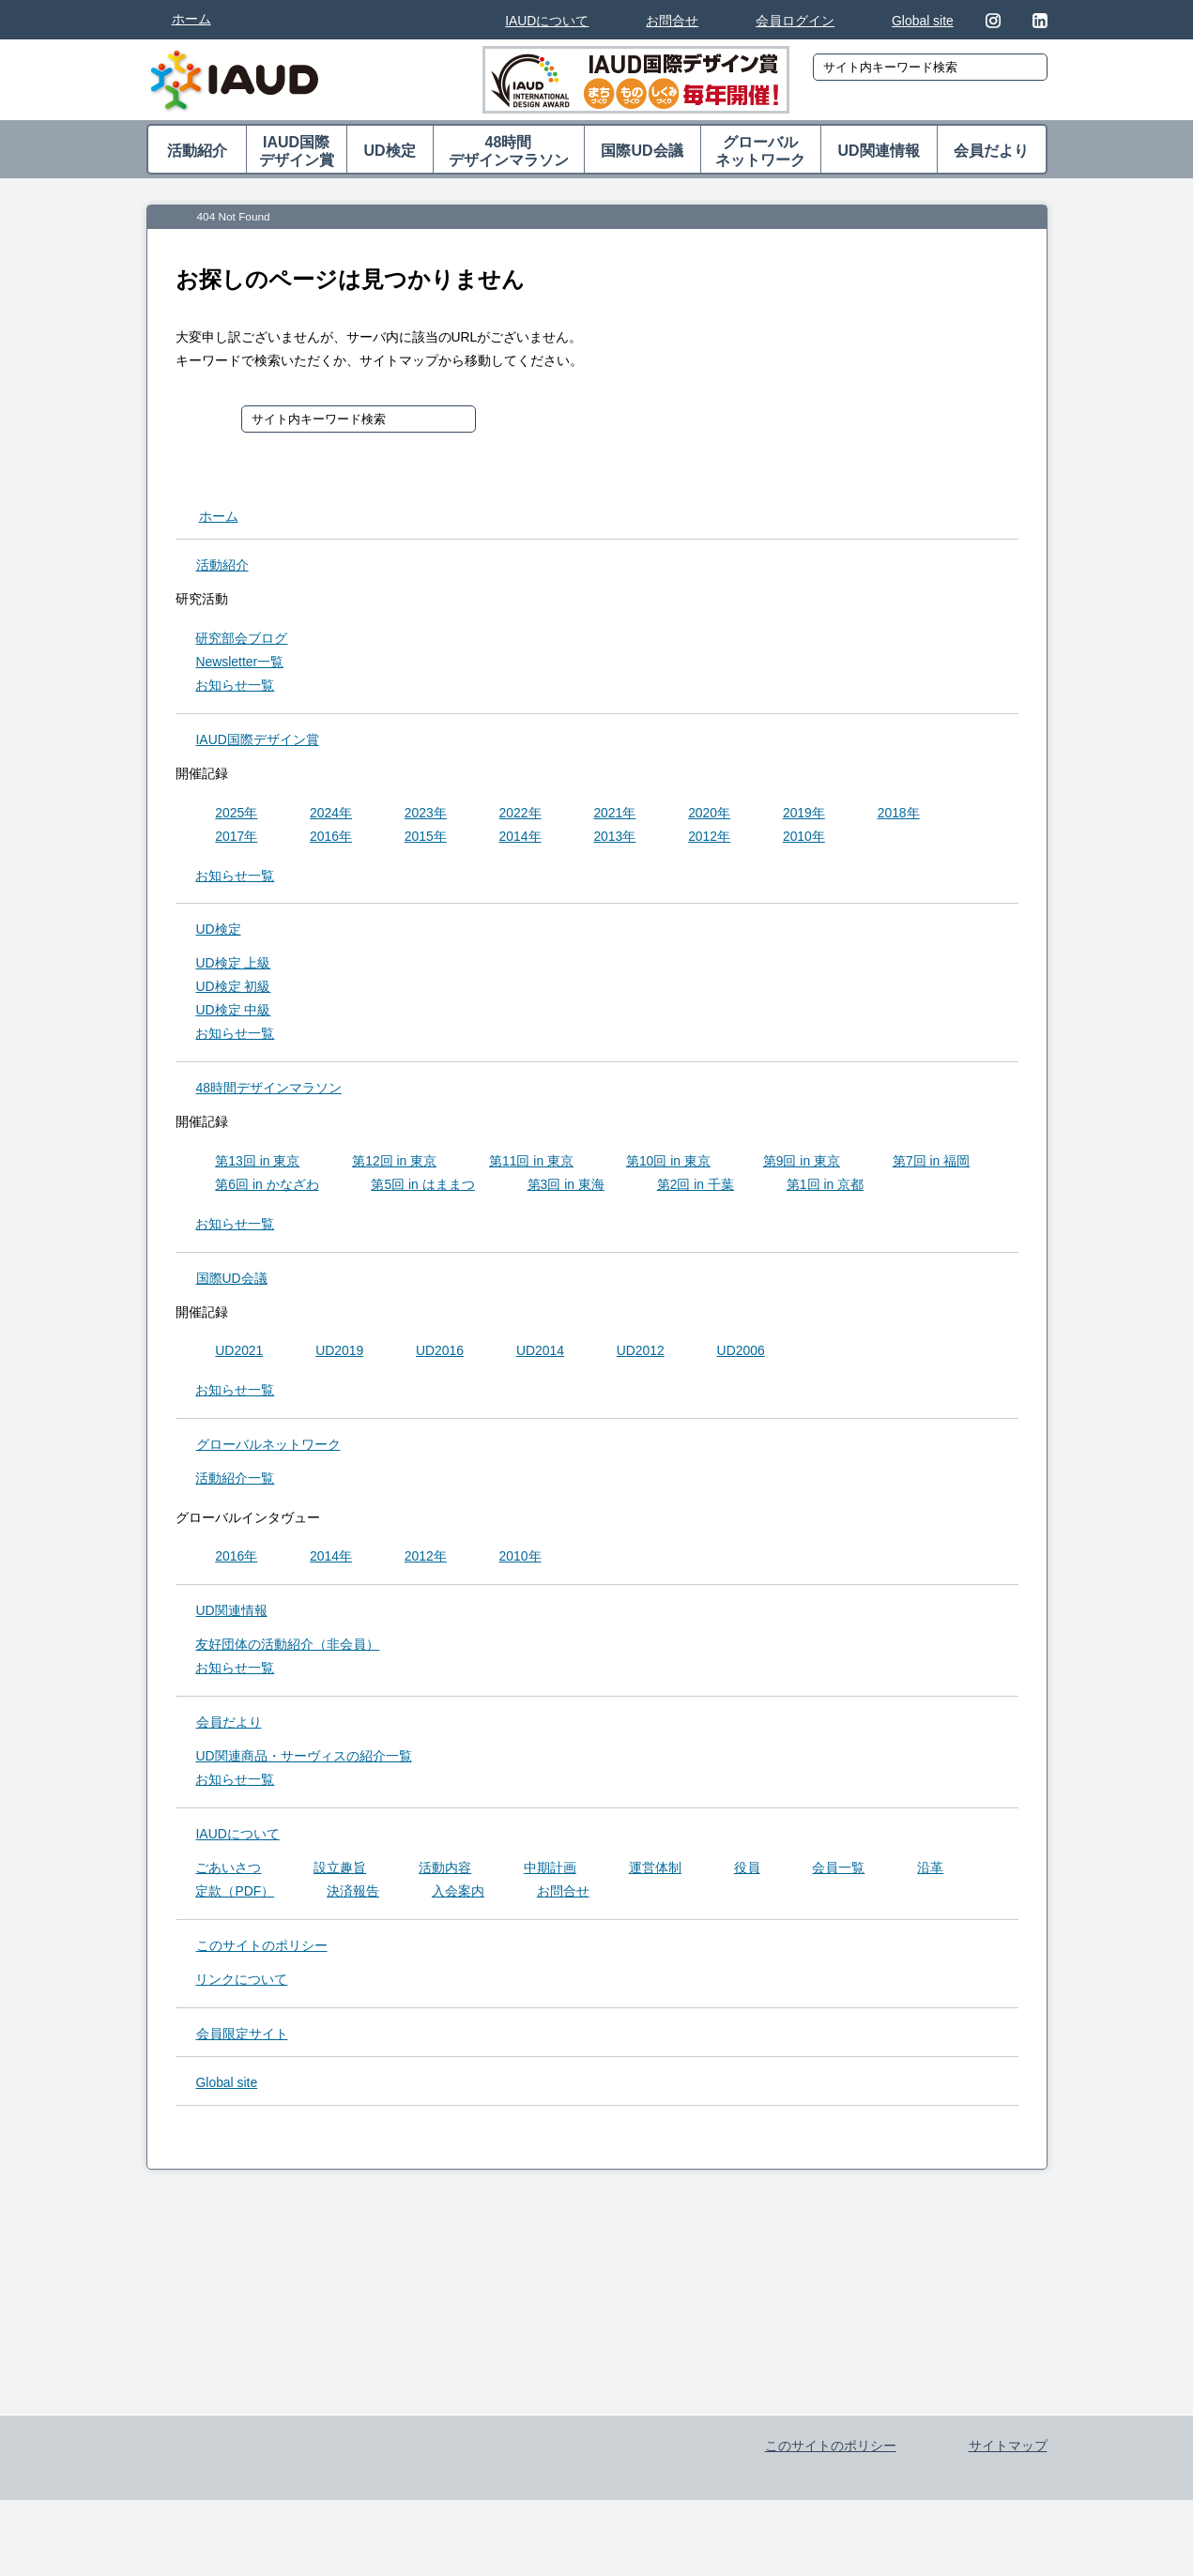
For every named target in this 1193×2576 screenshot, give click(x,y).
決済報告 (353, 1894)
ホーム (191, 18)
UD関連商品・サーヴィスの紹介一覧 (303, 1759)
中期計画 (550, 1871)
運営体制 (655, 1871)
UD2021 (239, 1354)
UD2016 (440, 1354)
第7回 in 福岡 (931, 1164)
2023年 (426, 816)
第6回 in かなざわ (266, 1188)
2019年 (804, 816)
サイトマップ (1008, 2498)
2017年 (236, 839)
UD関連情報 (878, 151)
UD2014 (540, 1354)
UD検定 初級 (232, 990)
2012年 (709, 839)
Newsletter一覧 (239, 665)
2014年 (520, 839)
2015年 (426, 839)
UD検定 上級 (232, 966)
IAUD (257, 743)
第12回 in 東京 (394, 1164)
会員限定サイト (242, 2037)
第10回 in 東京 (668, 1164)
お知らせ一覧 (234, 688)
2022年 (520, 816)
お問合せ (672, 20)
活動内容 (445, 1871)
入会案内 (458, 1894)
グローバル (760, 151)
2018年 (899, 816)
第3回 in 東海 (566, 1188)
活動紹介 (197, 151)
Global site (923, 20)
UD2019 (339, 1354)
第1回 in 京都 (825, 1188)
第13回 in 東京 (257, 1164)
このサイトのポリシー (262, 1949)
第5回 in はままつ (422, 1188)
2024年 (331, 816)
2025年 (236, 816)
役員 (747, 1871)
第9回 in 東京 (801, 1164)
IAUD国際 (296, 151)
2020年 (709, 816)
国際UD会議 (641, 151)
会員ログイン (795, 20)
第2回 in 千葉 (695, 1188)
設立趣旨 (340, 1871)
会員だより (991, 151)
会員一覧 (838, 1871)
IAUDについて (547, 20)
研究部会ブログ (241, 641)
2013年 (614, 839)
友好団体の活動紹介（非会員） (287, 1647)
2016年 (331, 839)
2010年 (804, 839)
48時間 (509, 151)
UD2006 (741, 1354)
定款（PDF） (234, 1894)
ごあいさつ (228, 1871)
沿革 (930, 1871)
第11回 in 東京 (531, 1164)
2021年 (614, 816)
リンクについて (241, 1982)
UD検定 (389, 151)
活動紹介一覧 (234, 1481)
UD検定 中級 (232, 1013)
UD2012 (641, 1354)
